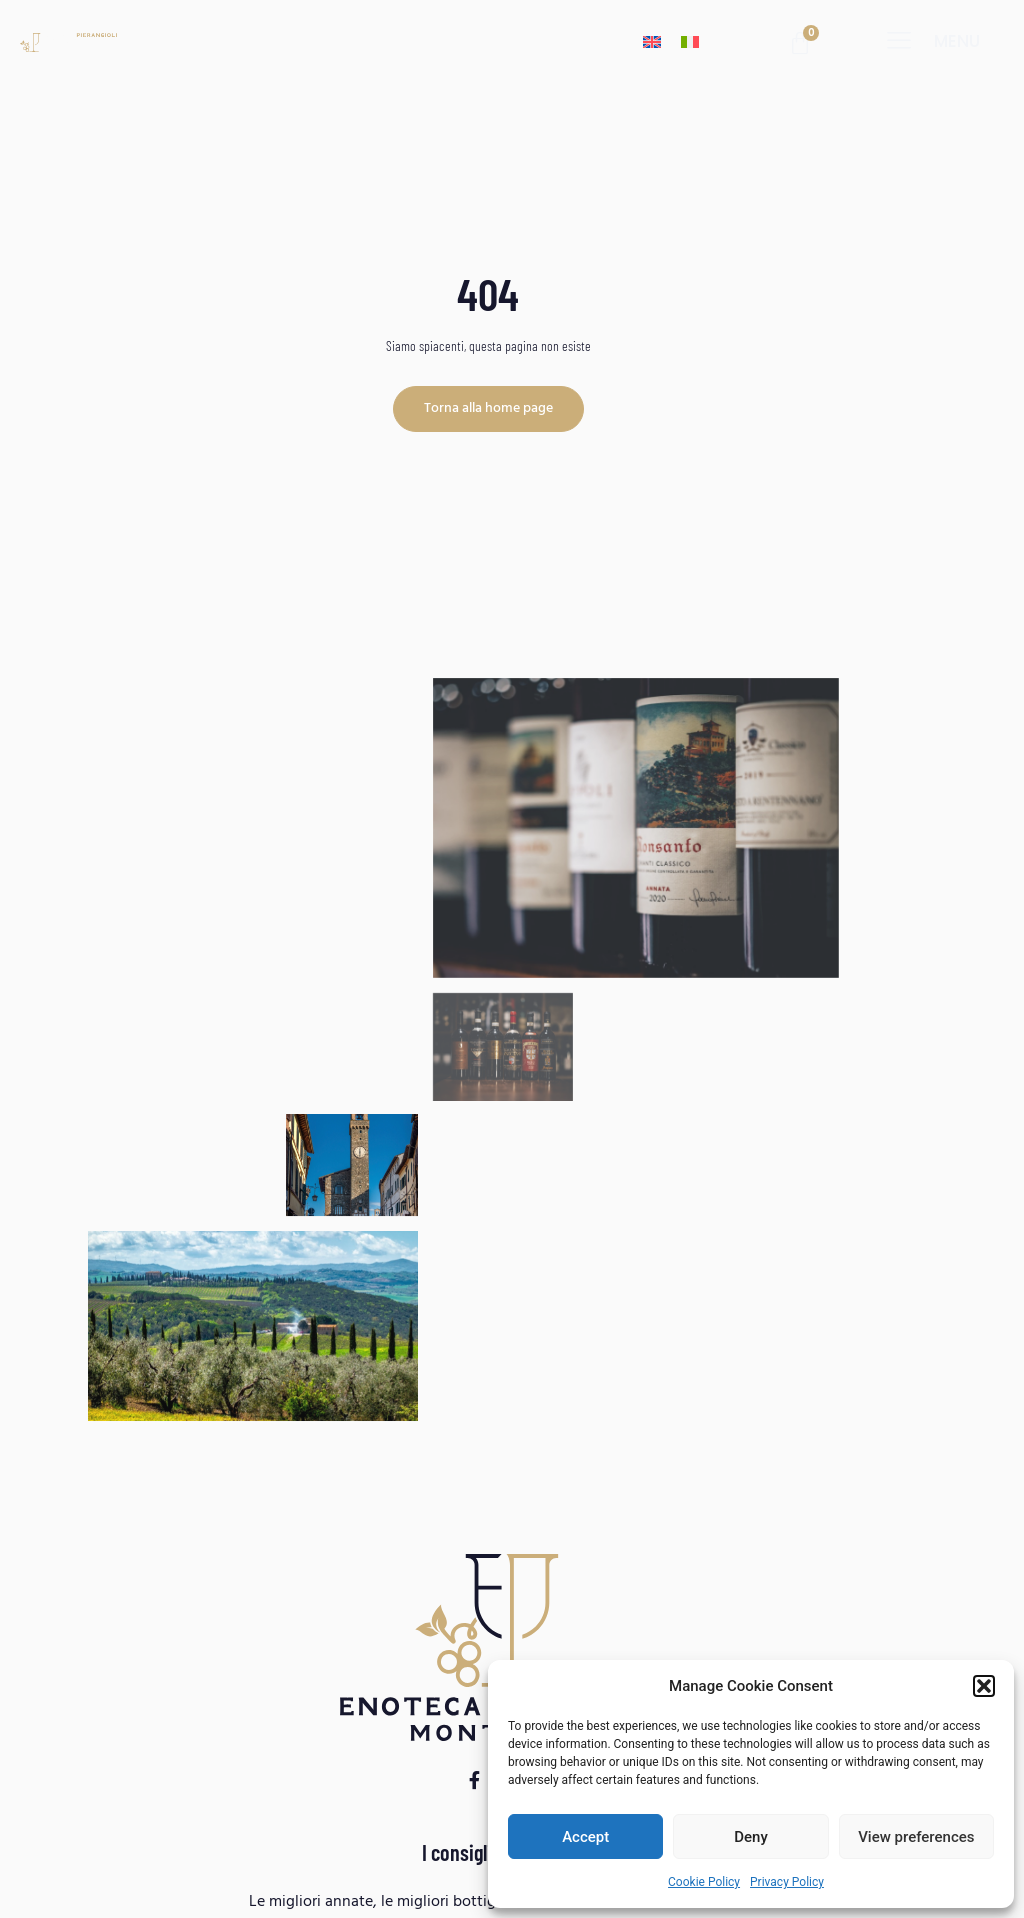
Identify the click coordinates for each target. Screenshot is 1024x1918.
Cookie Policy (704, 1882)
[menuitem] (652, 41)
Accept (585, 1837)
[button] (984, 1686)
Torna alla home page (488, 408)
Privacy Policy (787, 1882)
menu (957, 41)
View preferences (916, 1837)
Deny (751, 1837)
